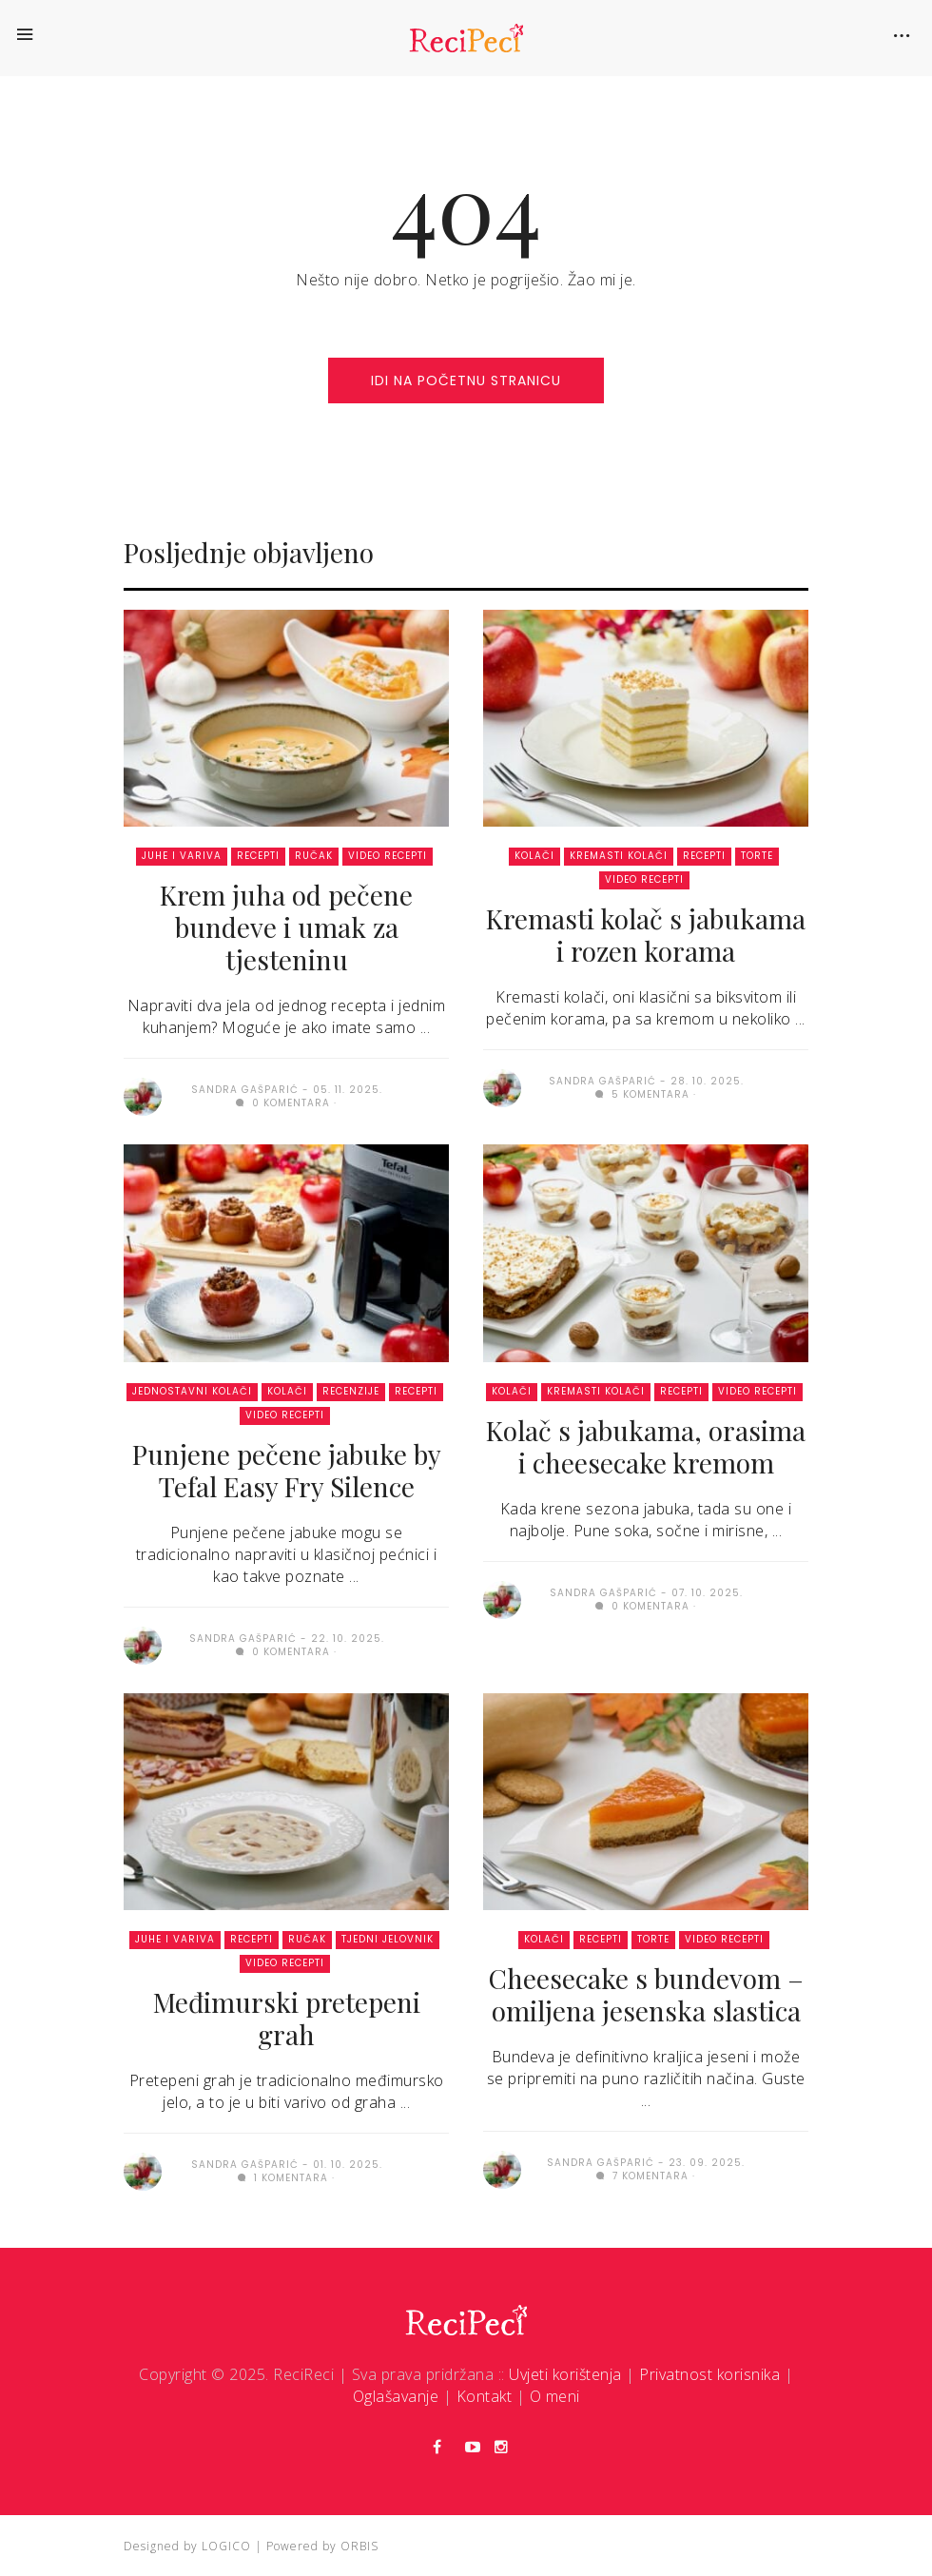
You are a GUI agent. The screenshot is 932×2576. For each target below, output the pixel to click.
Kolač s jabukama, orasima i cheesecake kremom (646, 1446)
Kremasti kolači (619, 856)
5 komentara (642, 1094)
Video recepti (387, 856)
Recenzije (350, 1391)
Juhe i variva (182, 856)
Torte (757, 856)
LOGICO (226, 2546)
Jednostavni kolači (192, 1391)
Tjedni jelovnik (387, 1939)
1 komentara (283, 2178)
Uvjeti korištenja (565, 2374)
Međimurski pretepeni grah (286, 2018)
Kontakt (484, 2396)
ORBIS (359, 2546)
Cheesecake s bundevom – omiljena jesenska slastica (646, 1994)
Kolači (534, 856)
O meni (555, 2396)
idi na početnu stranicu (466, 380)
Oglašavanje (396, 2396)
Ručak (314, 856)
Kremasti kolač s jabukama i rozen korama (646, 934)
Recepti (258, 856)
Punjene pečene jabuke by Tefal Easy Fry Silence (286, 1470)
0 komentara (283, 1103)
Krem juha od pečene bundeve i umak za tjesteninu (286, 927)
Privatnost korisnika (709, 2374)
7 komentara (642, 2176)
